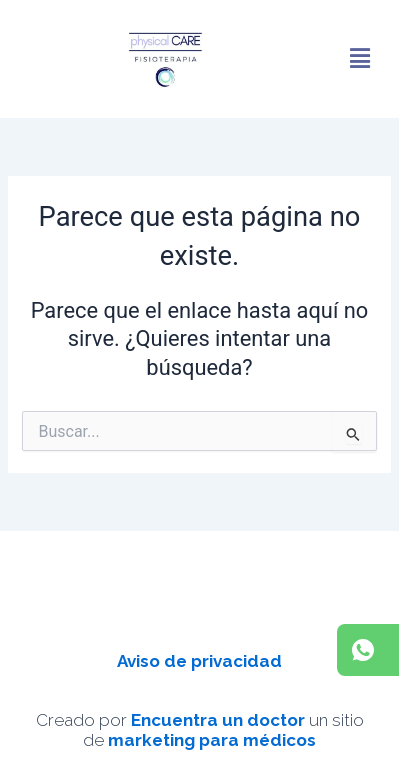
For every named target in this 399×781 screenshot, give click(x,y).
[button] (360, 59)
